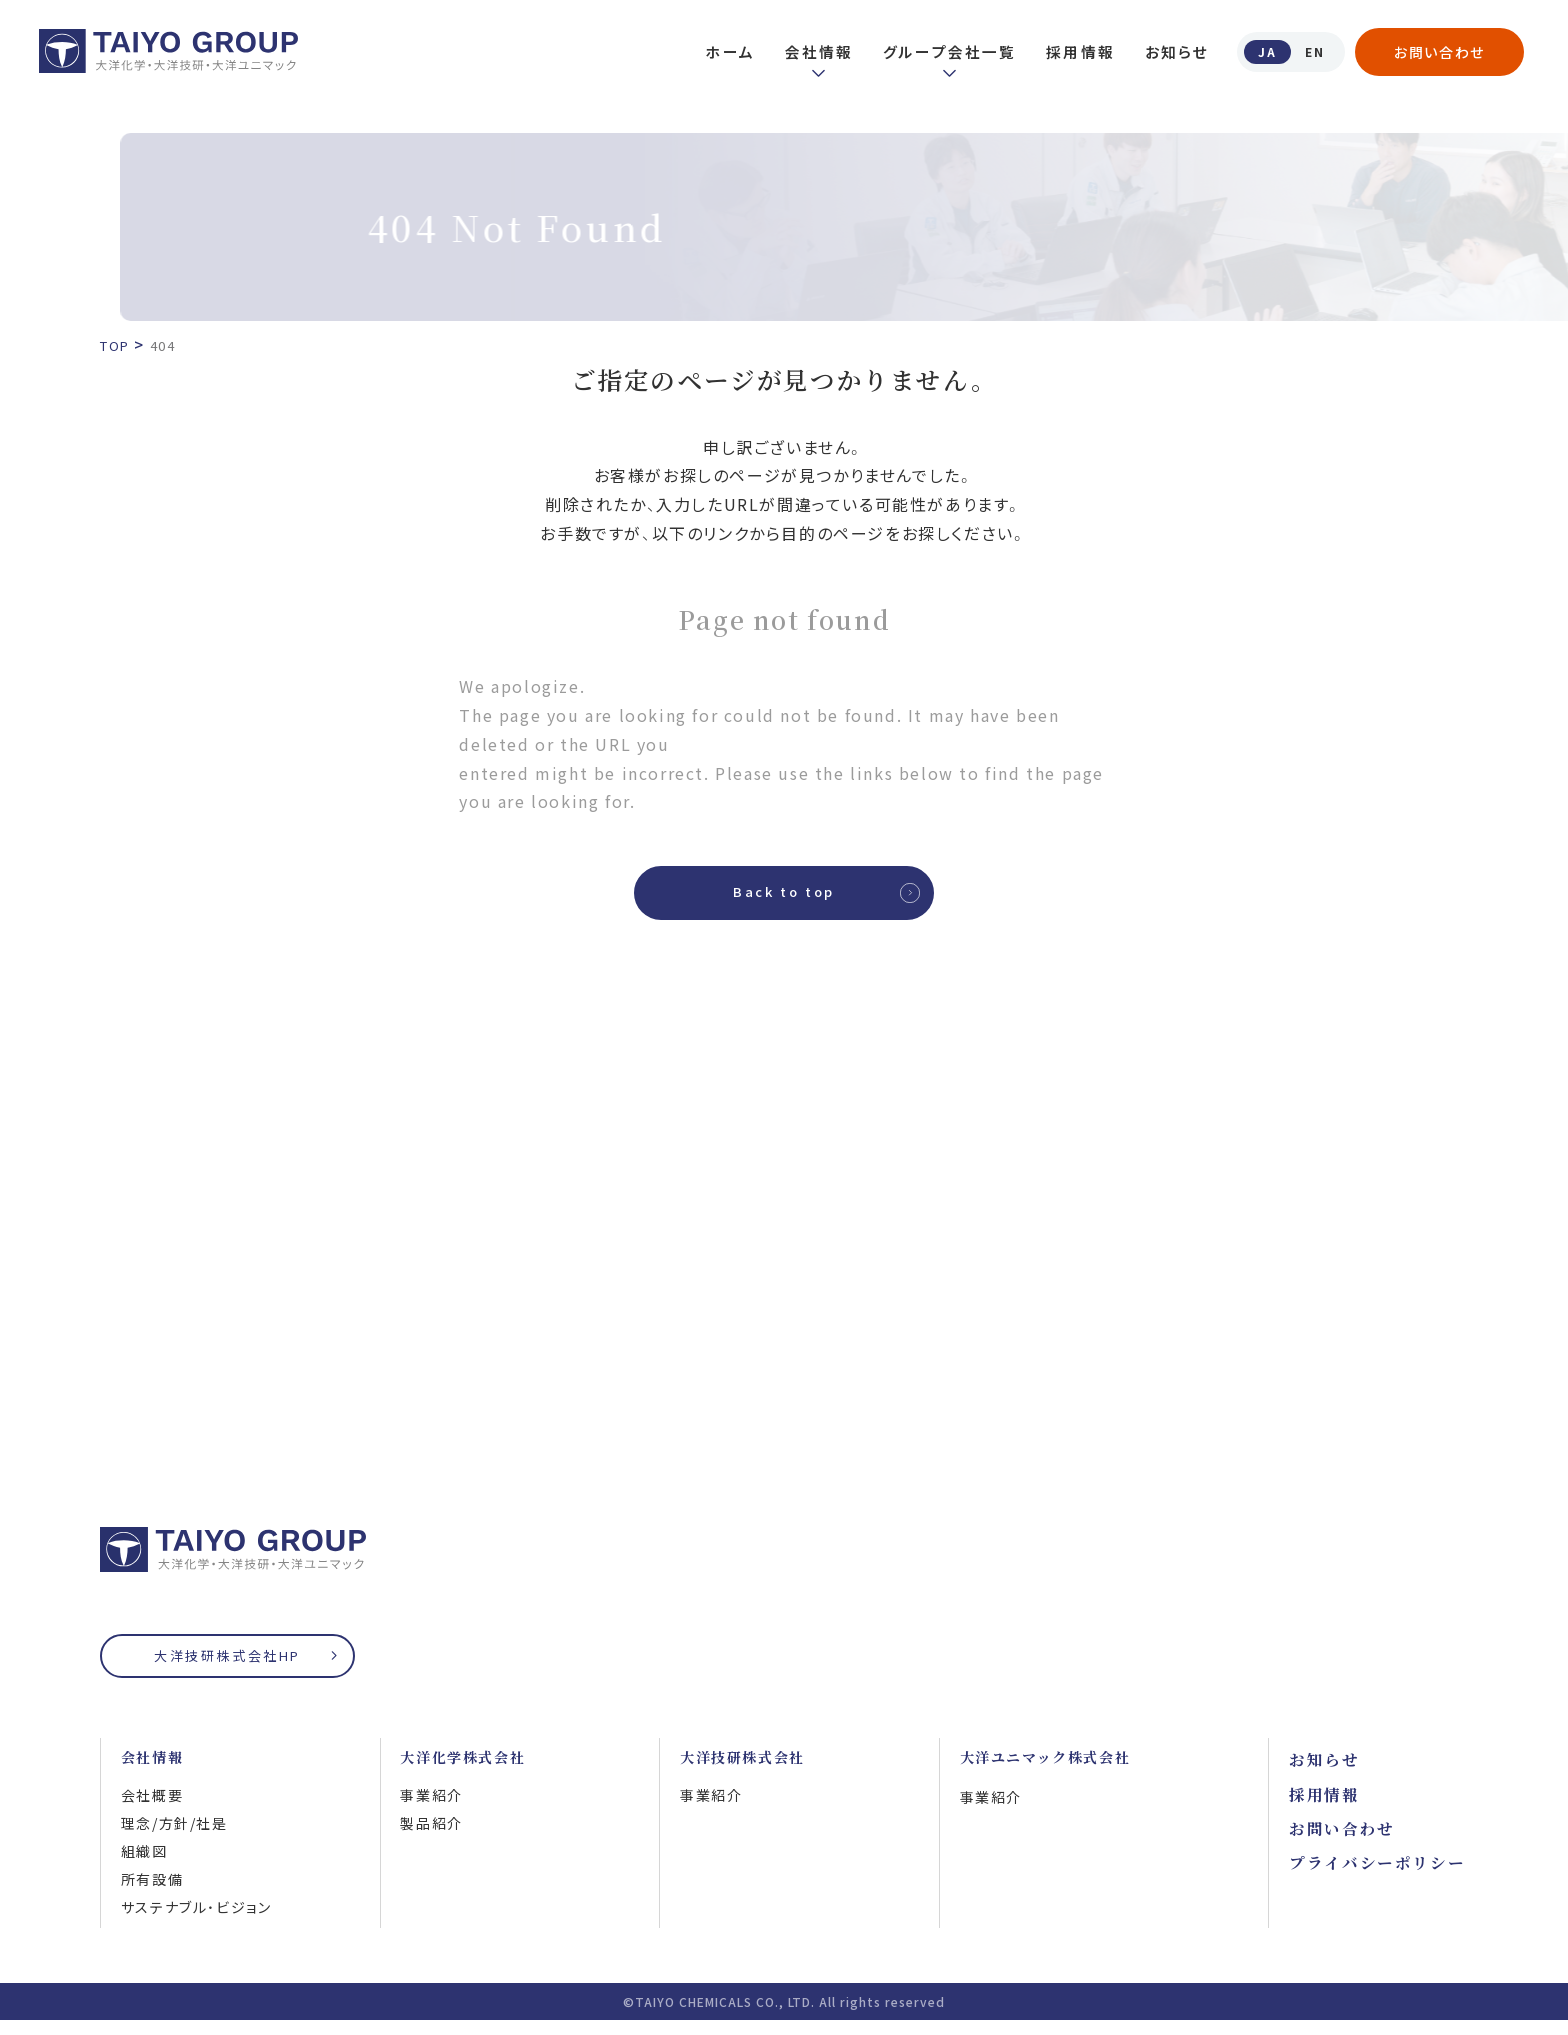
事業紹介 (431, 1810)
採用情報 (1070, 51)
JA (1258, 51)
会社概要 (152, 1810)
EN (1311, 51)
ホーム (720, 51)
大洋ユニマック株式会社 (1056, 1771)
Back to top (784, 898)
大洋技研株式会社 (750, 1771)
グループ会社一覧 (940, 51)
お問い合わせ (1439, 52)
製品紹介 (431, 1838)
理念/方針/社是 (174, 1838)
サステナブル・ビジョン (196, 1922)
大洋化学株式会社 (470, 1771)
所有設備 (152, 1894)
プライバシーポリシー (1377, 1873)
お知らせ (1166, 51)
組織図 (144, 1866)
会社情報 (808, 51)
